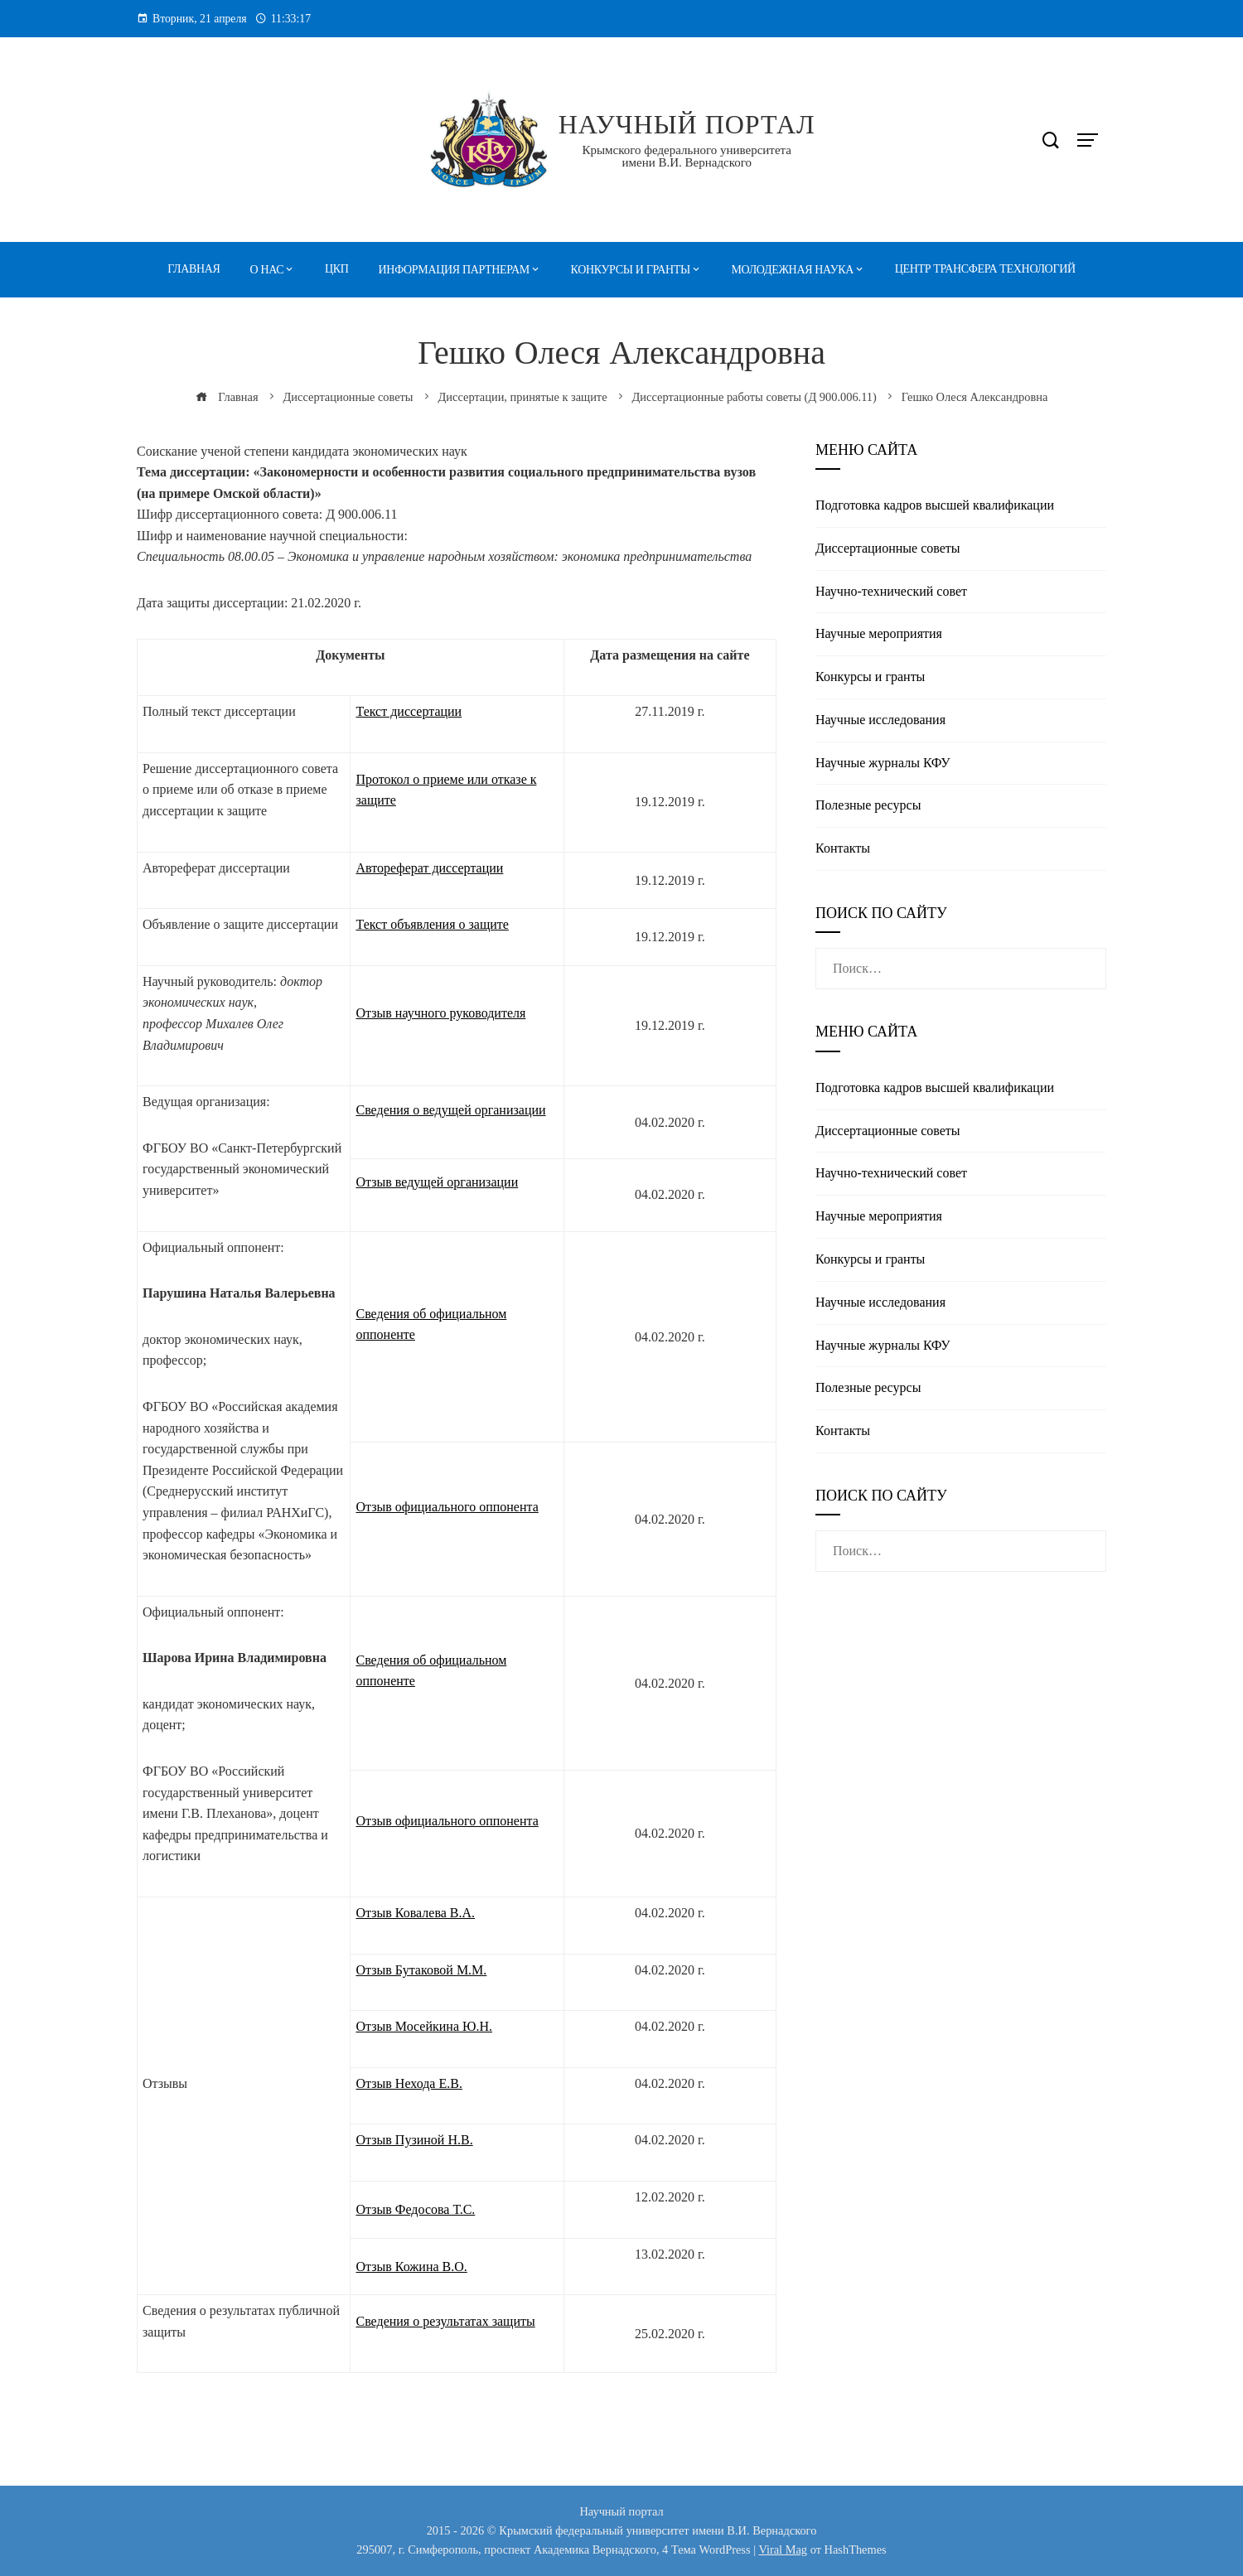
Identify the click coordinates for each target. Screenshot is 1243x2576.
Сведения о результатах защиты (444, 2321)
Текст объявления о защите (431, 924)
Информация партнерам (454, 269)
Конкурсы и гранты (630, 269)
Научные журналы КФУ (882, 763)
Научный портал (687, 124)
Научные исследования (880, 720)
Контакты (842, 848)
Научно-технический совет (891, 591)
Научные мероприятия (878, 633)
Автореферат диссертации (429, 868)
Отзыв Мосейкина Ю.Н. (423, 2026)
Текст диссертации (408, 711)
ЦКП (337, 269)
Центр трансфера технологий (985, 269)
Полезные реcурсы (868, 805)
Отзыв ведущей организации (436, 1182)
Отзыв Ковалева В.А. (415, 1913)
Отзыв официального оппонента (446, 1507)
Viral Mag (782, 2549)
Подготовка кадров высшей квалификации (934, 505)
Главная (193, 269)
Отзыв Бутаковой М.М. (420, 1970)
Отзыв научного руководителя (440, 1013)
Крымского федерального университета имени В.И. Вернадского (687, 156)
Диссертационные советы (887, 548)
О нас (267, 269)
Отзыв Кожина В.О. (411, 2266)
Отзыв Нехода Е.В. (408, 2083)
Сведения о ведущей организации (450, 1110)
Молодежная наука (793, 269)
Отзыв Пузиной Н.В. (413, 2140)
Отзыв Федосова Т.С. (415, 2209)
